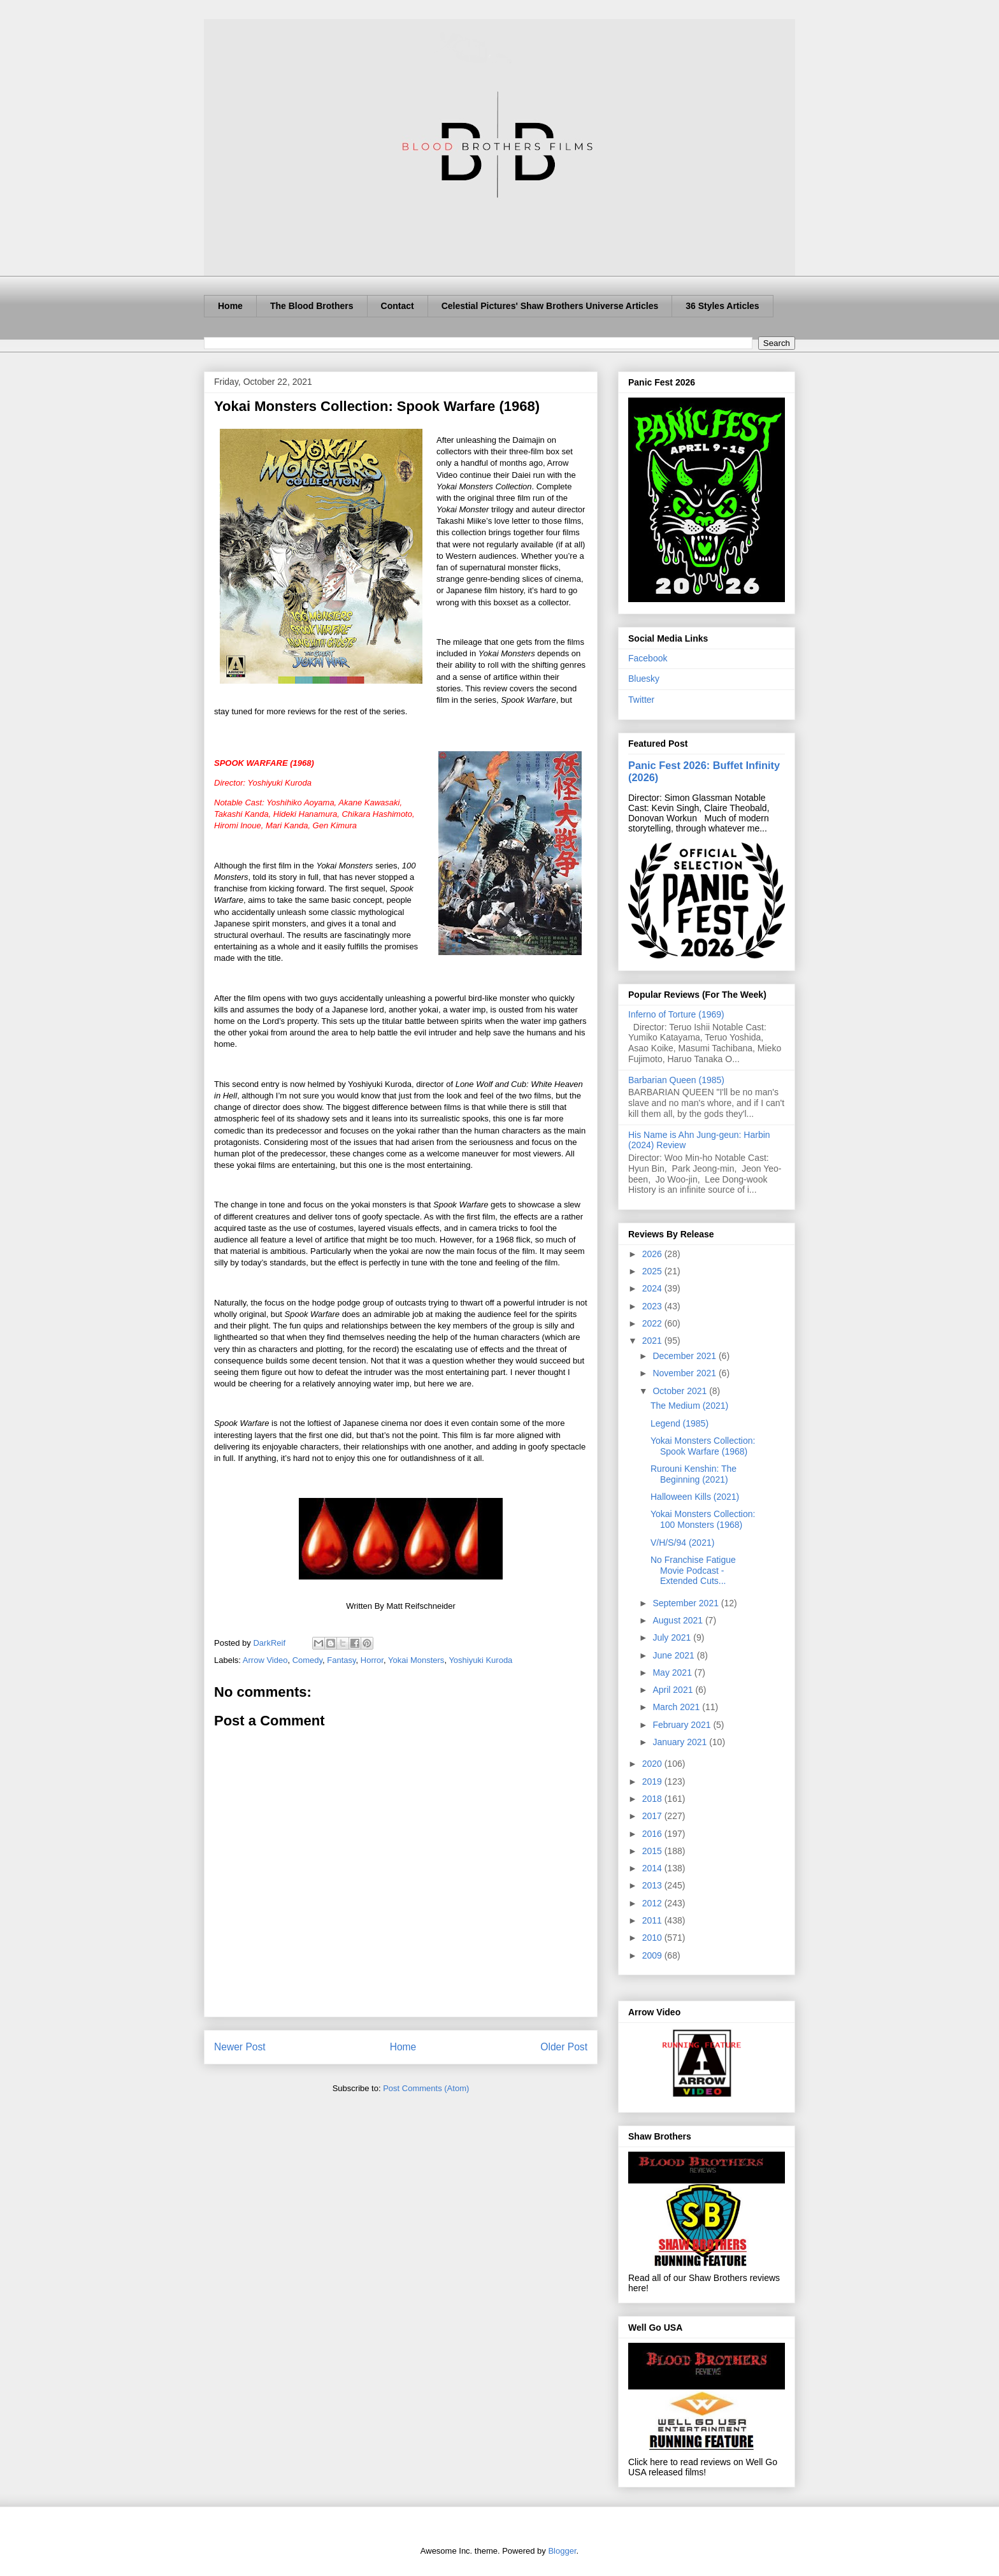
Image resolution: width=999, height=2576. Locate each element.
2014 (653, 1868)
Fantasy (341, 1660)
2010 (653, 1937)
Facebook (647, 658)
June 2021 (674, 1655)
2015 (653, 1851)
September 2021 (686, 1603)
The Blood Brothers (312, 306)
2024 (653, 1288)
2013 (653, 1885)
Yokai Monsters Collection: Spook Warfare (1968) (702, 1446)
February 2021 (682, 1725)
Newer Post (240, 2046)
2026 (653, 1254)
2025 (653, 1271)
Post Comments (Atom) (426, 2088)
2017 (653, 1816)
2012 (653, 1903)
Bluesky (643, 678)
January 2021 (680, 1742)
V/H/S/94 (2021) (682, 1542)
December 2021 (685, 1356)
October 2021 (680, 1391)
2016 (653, 1834)
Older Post (563, 2046)
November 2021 (685, 1373)
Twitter (641, 699)
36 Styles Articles (722, 306)
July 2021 (672, 1637)
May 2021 (673, 1672)
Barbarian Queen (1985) (676, 1080)
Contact (397, 306)
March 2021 (677, 1707)
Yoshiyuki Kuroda (480, 1660)
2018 (653, 1799)
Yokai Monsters (416, 1660)
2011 (653, 1920)
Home (230, 306)
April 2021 (673, 1690)
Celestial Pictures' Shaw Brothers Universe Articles (550, 306)
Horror (372, 1660)
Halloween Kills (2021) (694, 1497)
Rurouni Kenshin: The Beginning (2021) (693, 1474)
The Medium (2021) (689, 1405)
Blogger (562, 2551)
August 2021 (678, 1620)
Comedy (307, 1660)
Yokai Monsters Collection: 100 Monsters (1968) (702, 1519)
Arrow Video (265, 1660)
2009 (653, 1955)
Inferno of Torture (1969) (676, 1014)
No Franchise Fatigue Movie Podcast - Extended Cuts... (693, 1571)
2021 (653, 1340)
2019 (653, 1781)
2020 (653, 1764)
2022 (653, 1323)
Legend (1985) (679, 1423)
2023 (653, 1306)
